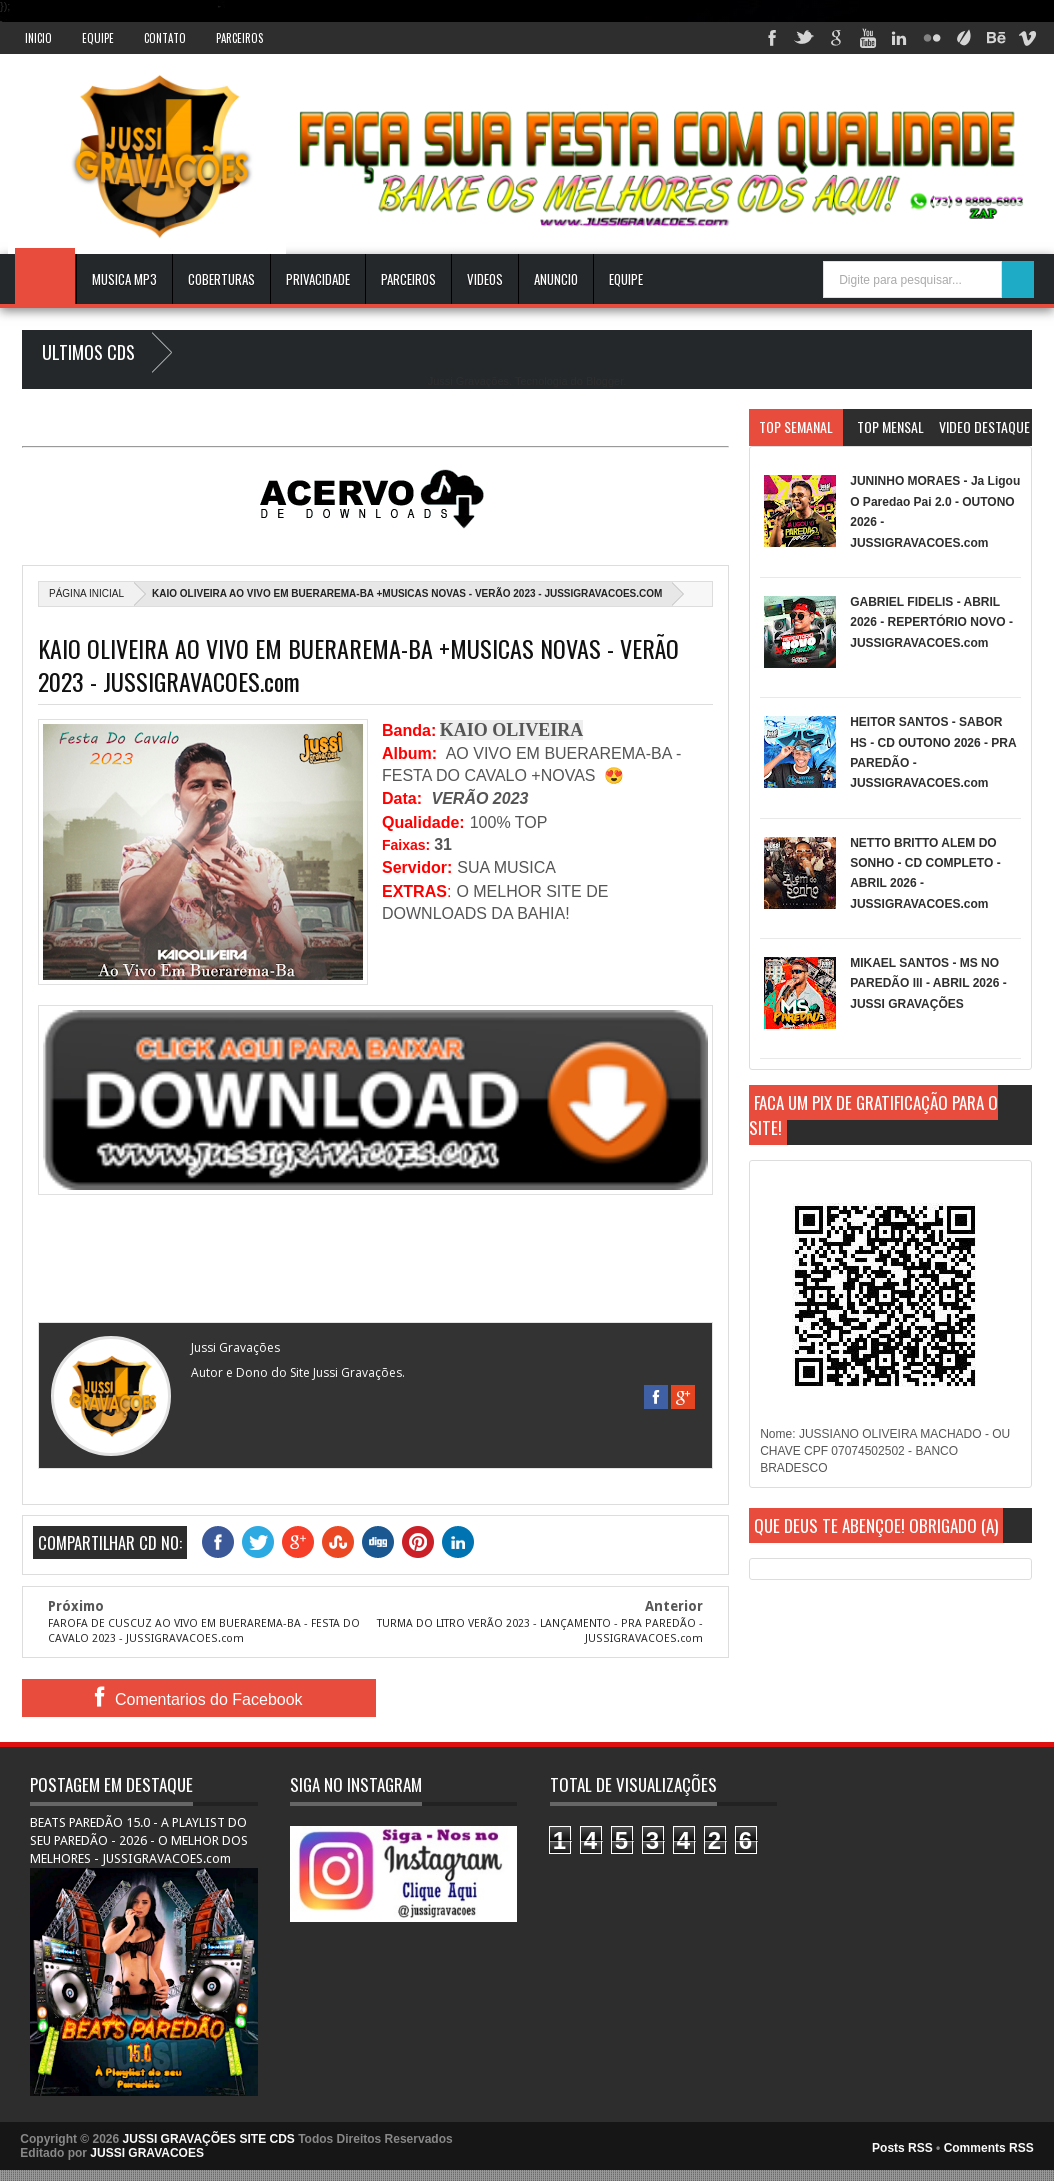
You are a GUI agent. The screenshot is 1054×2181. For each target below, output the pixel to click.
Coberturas (221, 279)
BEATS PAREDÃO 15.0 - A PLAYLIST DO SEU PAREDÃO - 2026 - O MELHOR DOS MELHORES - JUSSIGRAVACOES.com (139, 1840)
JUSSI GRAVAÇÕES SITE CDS (209, 2139)
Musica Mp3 (124, 279)
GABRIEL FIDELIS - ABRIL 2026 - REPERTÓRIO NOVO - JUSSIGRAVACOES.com (931, 622)
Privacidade (318, 279)
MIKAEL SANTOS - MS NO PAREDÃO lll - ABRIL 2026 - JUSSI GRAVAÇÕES (928, 983)
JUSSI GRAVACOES (147, 2153)
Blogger (604, 381)
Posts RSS (902, 2148)
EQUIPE (626, 279)
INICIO (38, 38)
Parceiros (239, 38)
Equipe (98, 38)
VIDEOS (485, 279)
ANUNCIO (556, 279)
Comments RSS (989, 2148)
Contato (165, 38)
